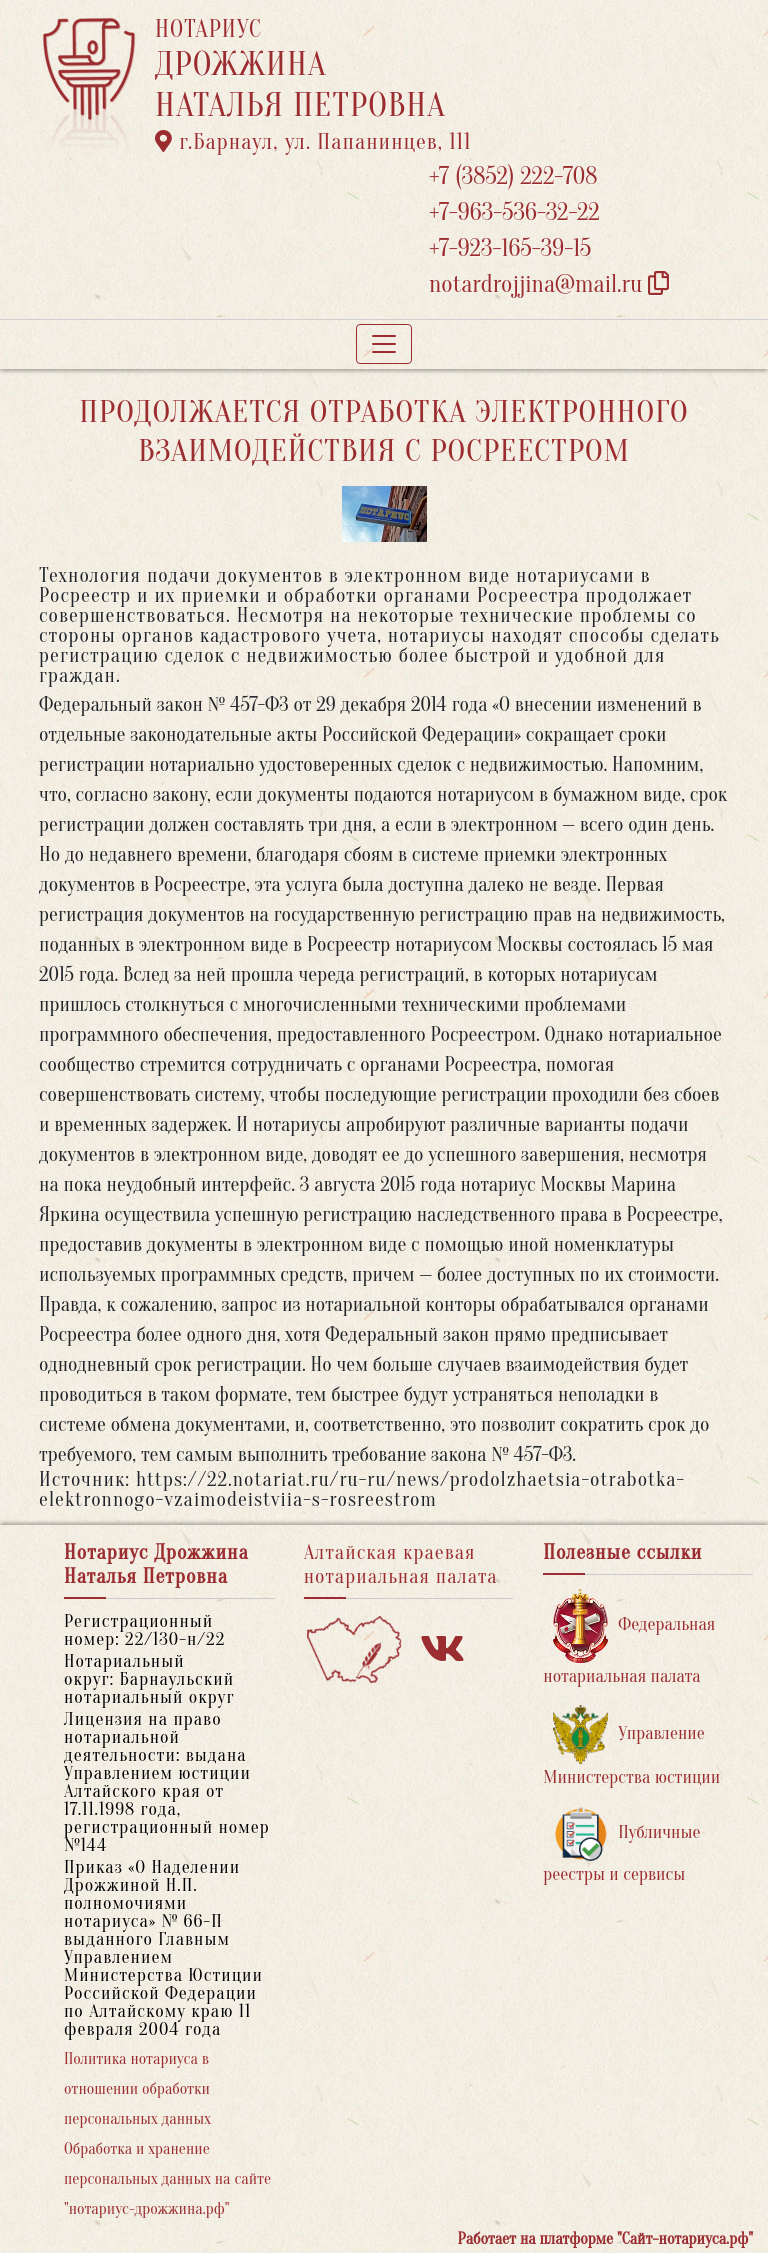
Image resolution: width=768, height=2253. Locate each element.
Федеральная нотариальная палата (629, 1637)
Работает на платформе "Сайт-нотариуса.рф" (605, 2239)
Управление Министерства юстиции (631, 1746)
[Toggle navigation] (384, 344)
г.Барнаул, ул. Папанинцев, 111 (313, 142)
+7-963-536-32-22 (514, 212)
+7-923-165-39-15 (510, 248)
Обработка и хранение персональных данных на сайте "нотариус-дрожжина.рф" (167, 2179)
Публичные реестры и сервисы (621, 1845)
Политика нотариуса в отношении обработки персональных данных (137, 2089)
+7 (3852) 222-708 (513, 176)
